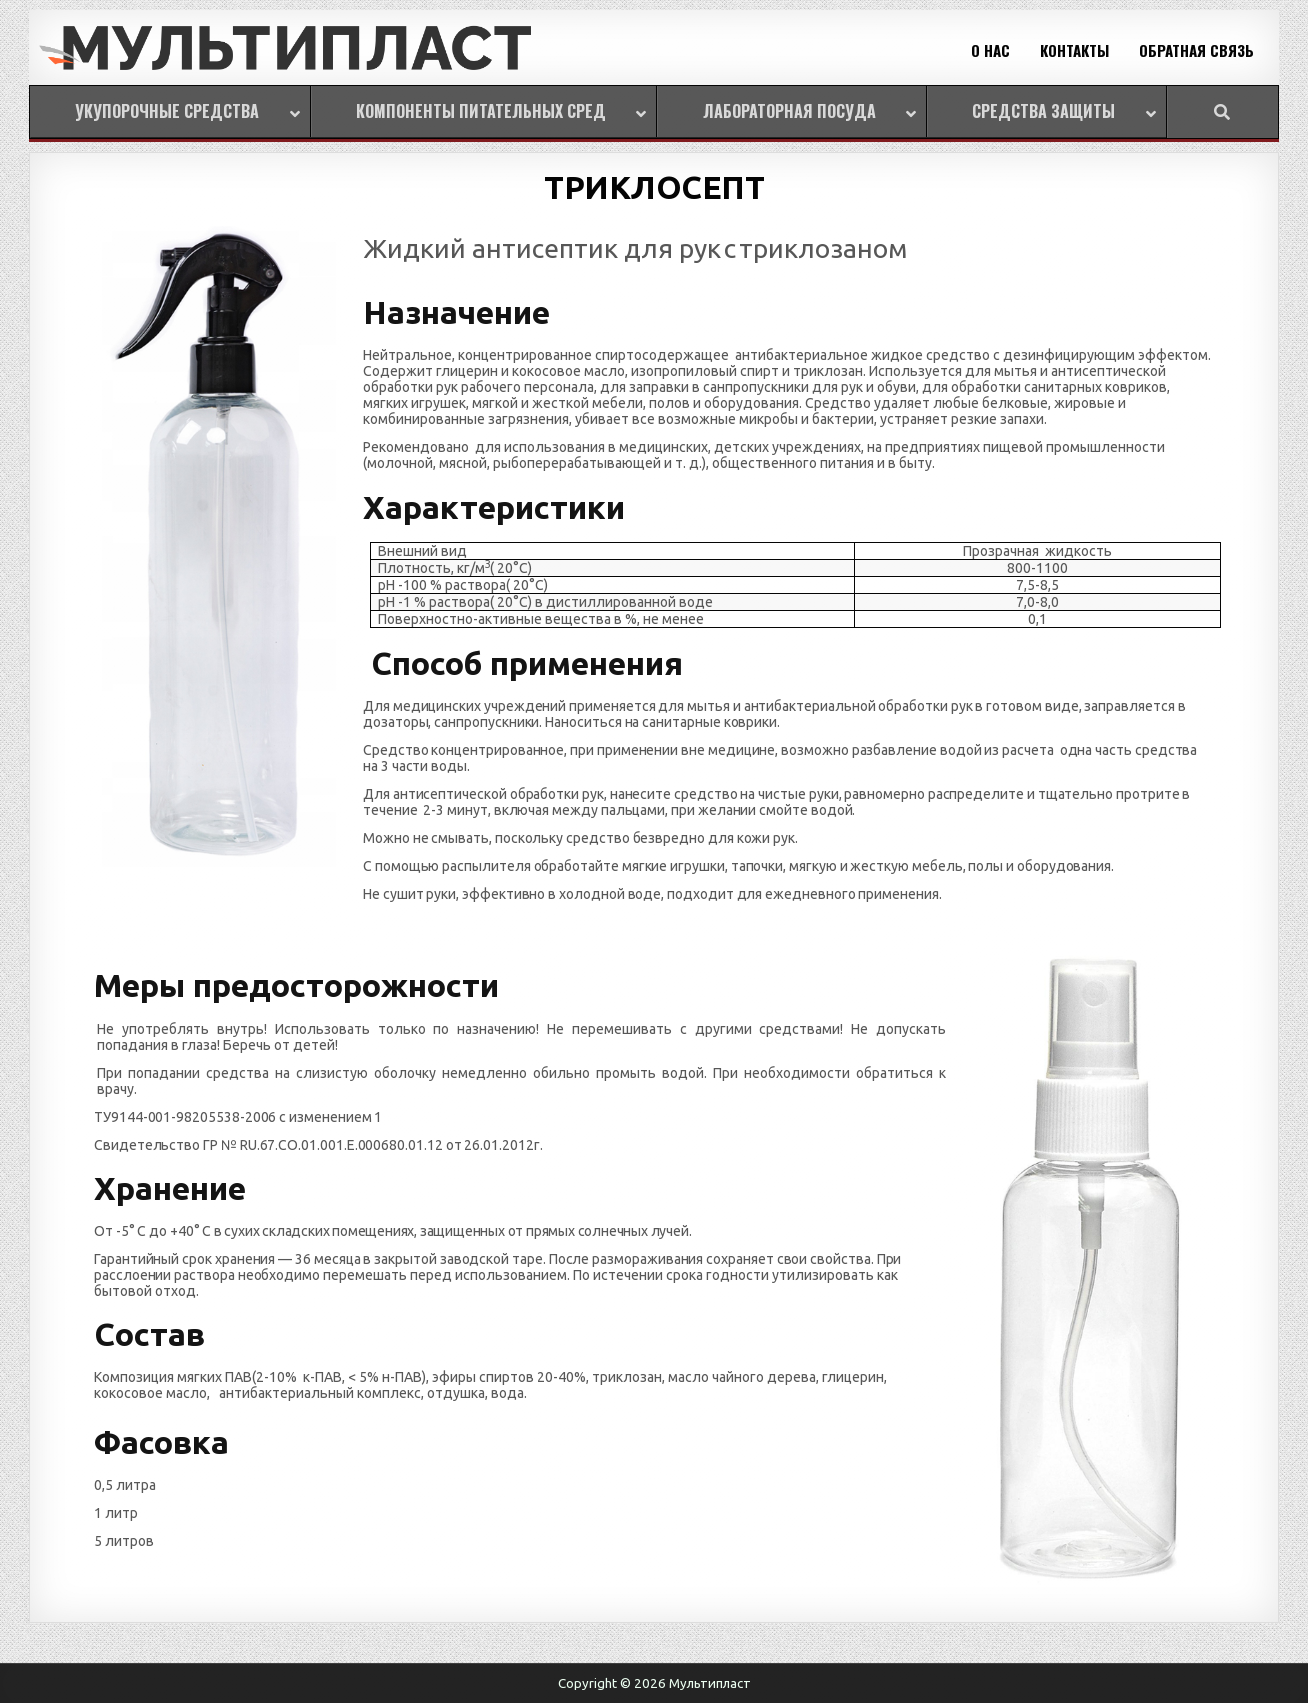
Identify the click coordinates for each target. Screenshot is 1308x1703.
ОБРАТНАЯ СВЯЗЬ (1196, 50)
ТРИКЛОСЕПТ (654, 187)
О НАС (990, 50)
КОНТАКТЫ (1074, 50)
